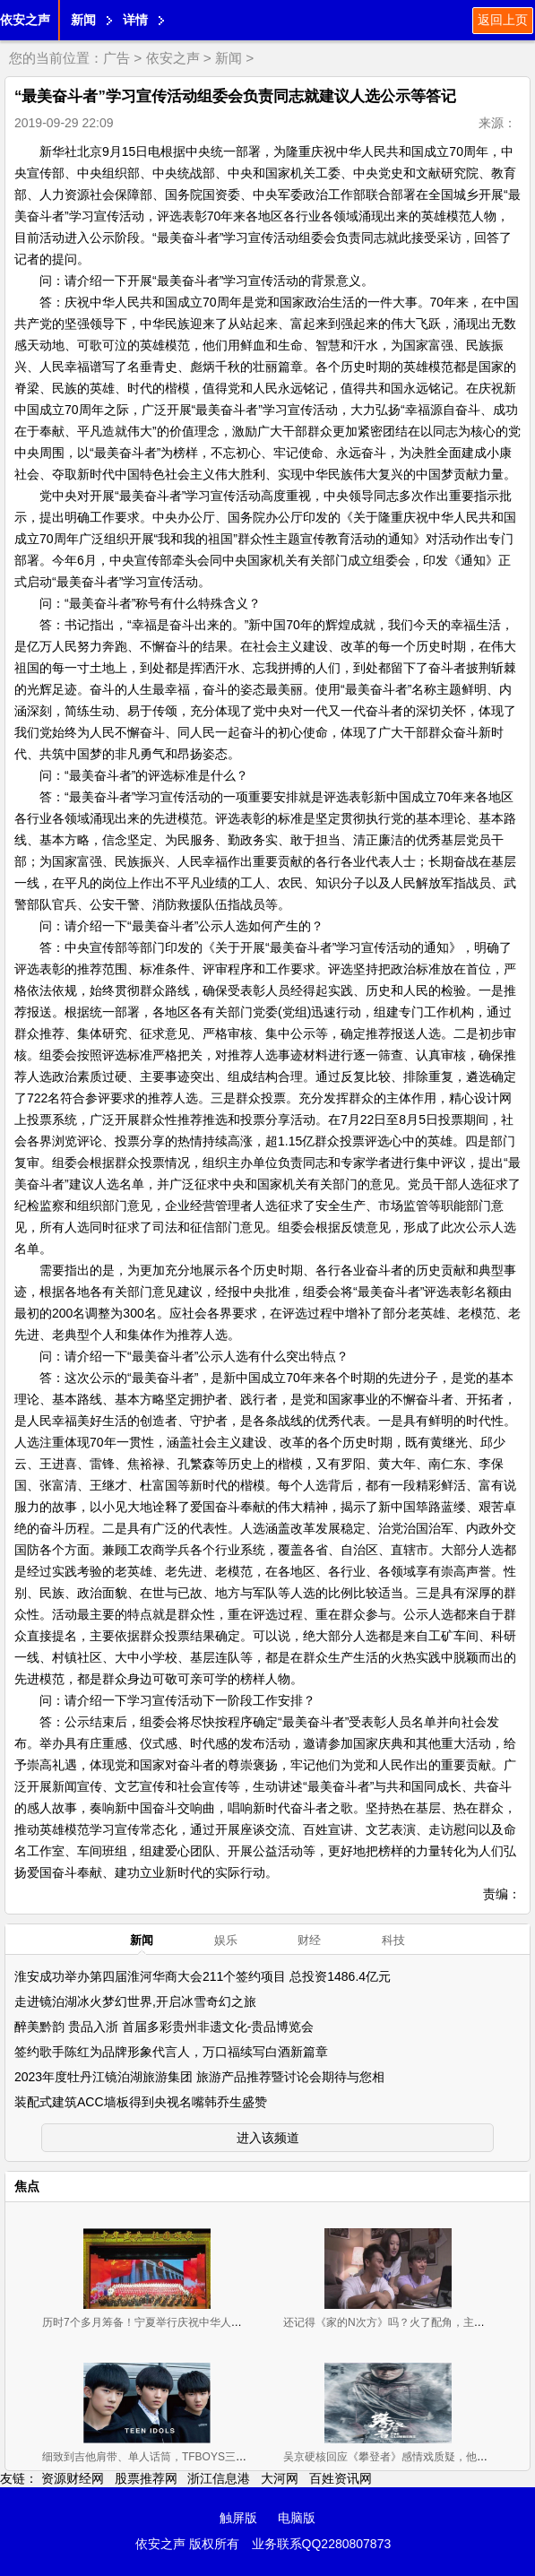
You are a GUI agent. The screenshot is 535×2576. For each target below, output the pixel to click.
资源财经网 (72, 2478)
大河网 (279, 2478)
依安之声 (25, 20)
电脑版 (296, 2518)
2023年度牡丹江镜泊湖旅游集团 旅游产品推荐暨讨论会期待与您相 (199, 2077)
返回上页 (503, 20)
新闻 (83, 20)
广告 (116, 57)
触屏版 (238, 2518)
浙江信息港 (218, 2478)
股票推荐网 (146, 2478)
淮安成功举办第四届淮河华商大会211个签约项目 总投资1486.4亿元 (202, 1976)
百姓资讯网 (340, 2478)
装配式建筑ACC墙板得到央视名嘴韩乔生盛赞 (140, 2102)
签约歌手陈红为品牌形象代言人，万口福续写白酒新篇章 (171, 2051)
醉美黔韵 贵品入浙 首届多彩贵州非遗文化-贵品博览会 (164, 2026)
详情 (135, 20)
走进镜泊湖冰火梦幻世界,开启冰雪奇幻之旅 (135, 2001)
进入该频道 (268, 2138)
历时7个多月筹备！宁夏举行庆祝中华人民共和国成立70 (174, 2322)
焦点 (26, 2186)
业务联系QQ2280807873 (322, 2544)
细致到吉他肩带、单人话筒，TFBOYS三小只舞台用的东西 (182, 2457)
